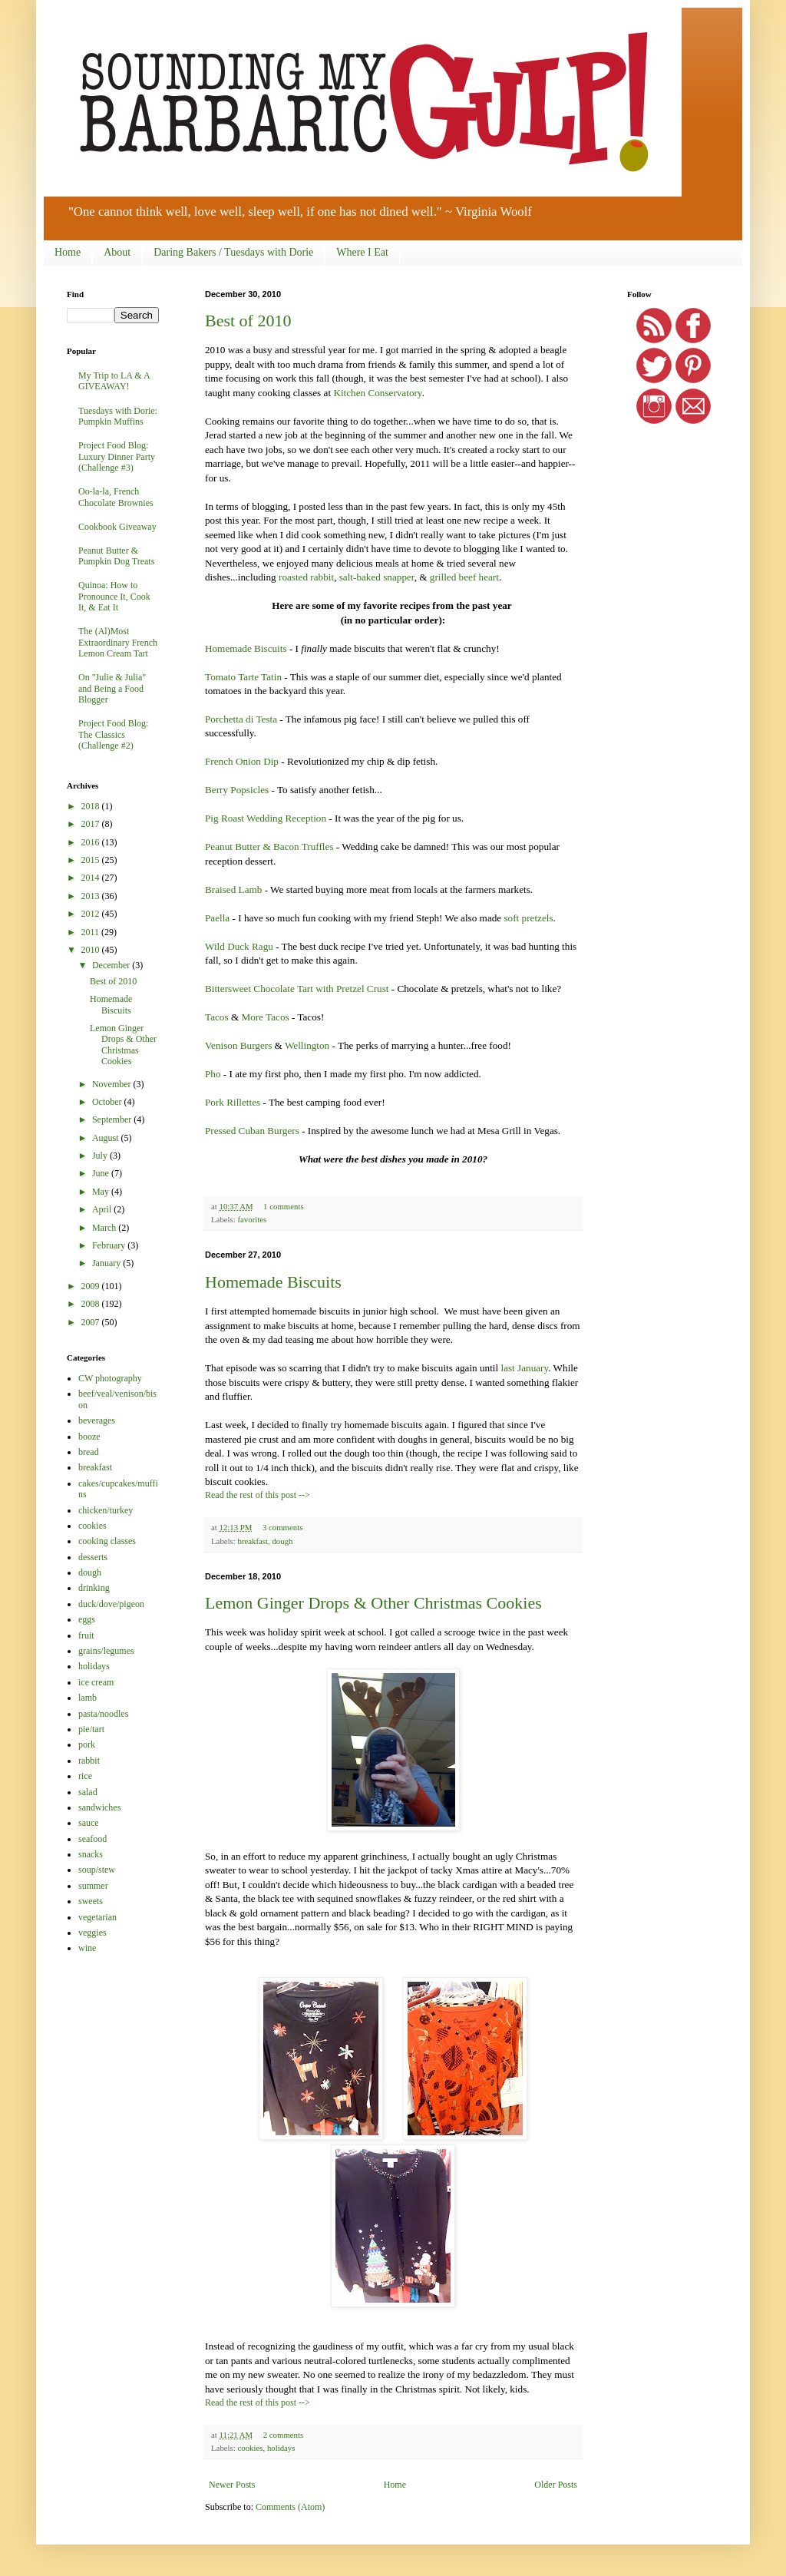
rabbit (89, 1760)
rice (85, 1776)
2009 (91, 1286)
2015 (91, 860)
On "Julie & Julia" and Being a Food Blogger (112, 688)
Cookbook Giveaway (117, 526)
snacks (90, 1854)
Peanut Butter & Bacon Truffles (269, 846)
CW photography (110, 1378)
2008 (91, 1303)
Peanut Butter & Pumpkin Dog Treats (116, 556)
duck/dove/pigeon (111, 1604)
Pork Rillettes (232, 1102)
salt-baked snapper (376, 577)
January (107, 1263)
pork (86, 1744)
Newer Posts (232, 2484)
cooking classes (107, 1541)
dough (282, 1541)
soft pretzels (528, 918)
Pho (213, 1074)
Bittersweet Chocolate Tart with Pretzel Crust (296, 988)
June (101, 1173)
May (101, 1191)
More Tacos (265, 1017)
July (101, 1155)
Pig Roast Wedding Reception (265, 818)
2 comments (283, 2434)
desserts (92, 1557)
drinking (94, 1587)
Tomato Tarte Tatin (243, 677)
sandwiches (99, 1807)
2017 (91, 823)
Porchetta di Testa (241, 719)
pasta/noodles (103, 1713)
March (105, 1227)
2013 (91, 896)
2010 (91, 949)
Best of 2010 (248, 320)
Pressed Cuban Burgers (252, 1130)
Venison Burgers (238, 1045)
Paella (217, 918)
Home (67, 252)
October (108, 1101)
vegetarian (97, 1917)
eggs (86, 1619)
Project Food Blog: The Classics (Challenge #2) (113, 734)
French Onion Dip (242, 761)
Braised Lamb (233, 889)
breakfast (252, 1541)
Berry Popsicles (237, 789)
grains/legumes (106, 1650)
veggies (92, 1932)
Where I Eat (362, 252)
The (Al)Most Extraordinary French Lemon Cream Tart (117, 642)
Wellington (307, 1045)
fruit (86, 1635)
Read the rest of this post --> (257, 1495)
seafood (92, 1839)
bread (88, 1452)
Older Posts (555, 2484)
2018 (91, 806)
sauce (88, 1822)
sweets (90, 1901)
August (106, 1138)
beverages (96, 1420)
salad (87, 1792)
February (109, 1245)
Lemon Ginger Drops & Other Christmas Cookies (373, 1602)
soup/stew (96, 1869)
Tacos (217, 1017)
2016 (91, 842)
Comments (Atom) (290, 2507)
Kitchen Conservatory (377, 392)
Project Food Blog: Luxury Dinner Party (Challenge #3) (116, 456)
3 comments (282, 1527)
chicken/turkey (105, 1510)
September (113, 1119)
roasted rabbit (306, 577)
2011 (91, 932)
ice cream (96, 1682)
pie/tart (91, 1729)
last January (524, 1368)
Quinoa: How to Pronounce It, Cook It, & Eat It (114, 596)
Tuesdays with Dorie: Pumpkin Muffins (117, 416)
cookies (250, 2447)
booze (89, 1436)
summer (93, 1885)
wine (87, 1948)
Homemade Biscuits (246, 648)
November (113, 1084)
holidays (281, 2447)
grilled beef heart (464, 577)
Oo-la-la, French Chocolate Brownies (116, 497)
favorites (251, 1219)
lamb (87, 1697)
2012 (91, 913)
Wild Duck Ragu (239, 946)
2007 (91, 1322)
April (103, 1209)
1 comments (283, 1206)
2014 (91, 877)
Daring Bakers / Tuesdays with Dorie (233, 252)
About (117, 252)
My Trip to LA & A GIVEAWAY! (114, 381)
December (112, 965)
